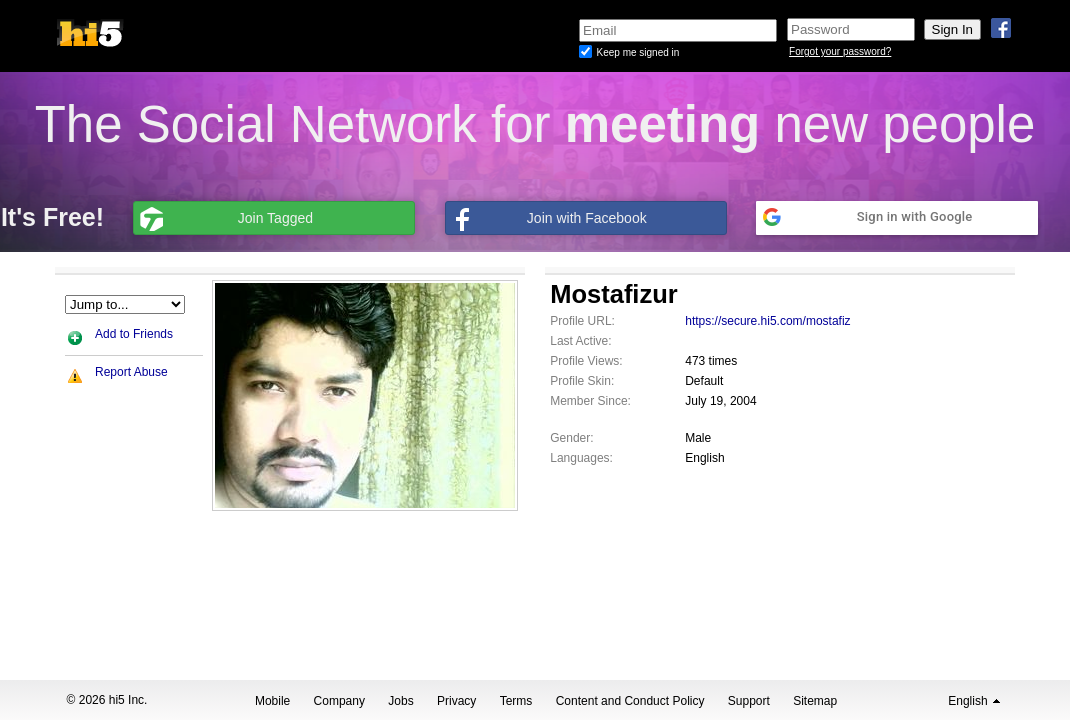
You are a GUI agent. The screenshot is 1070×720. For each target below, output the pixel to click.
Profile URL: (582, 321)
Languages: (581, 458)
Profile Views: (586, 361)
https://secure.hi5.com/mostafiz (767, 321)
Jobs (400, 701)
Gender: (571, 438)
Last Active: (580, 341)
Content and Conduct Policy (630, 701)
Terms (516, 701)
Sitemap (815, 701)
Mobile (272, 701)
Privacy (456, 701)
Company (339, 701)
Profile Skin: (582, 381)
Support (749, 701)
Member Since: (590, 401)
